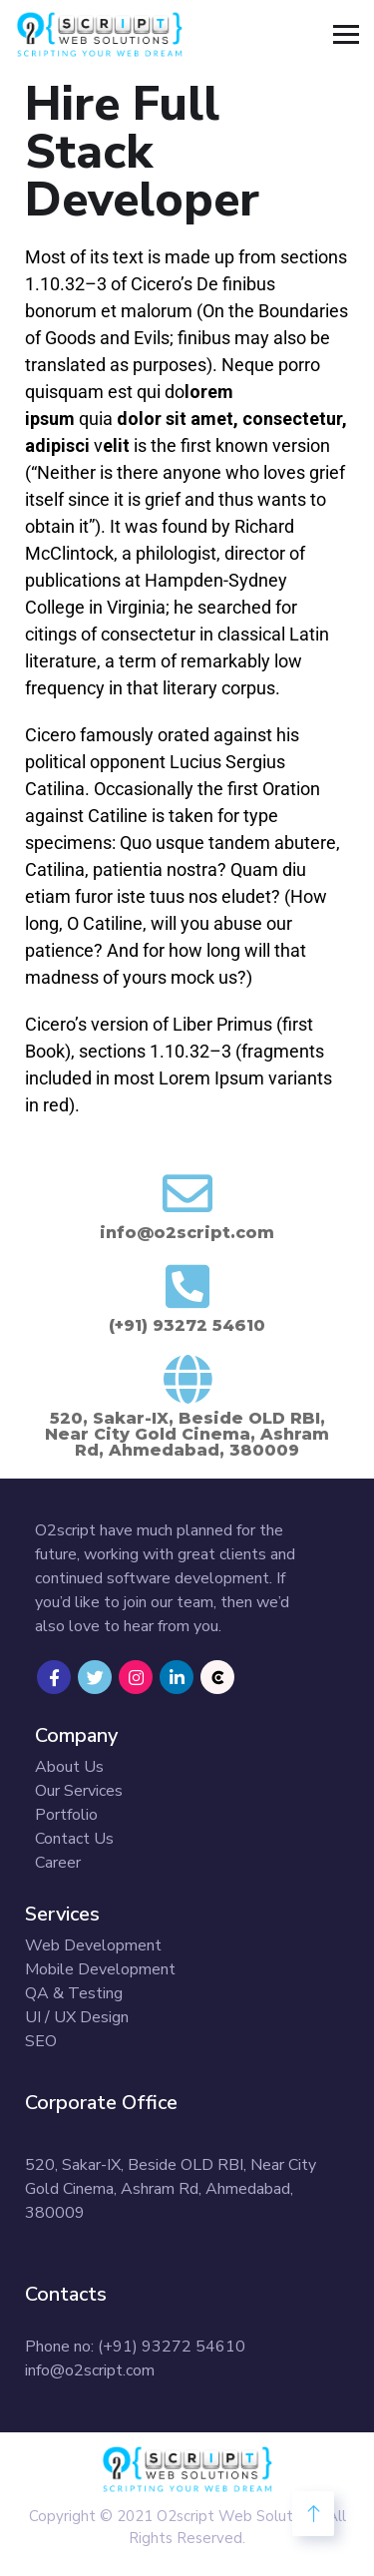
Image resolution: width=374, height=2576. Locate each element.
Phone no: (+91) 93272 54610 (135, 2347)
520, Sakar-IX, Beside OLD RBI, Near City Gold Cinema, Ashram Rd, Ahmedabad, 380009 (170, 2189)
